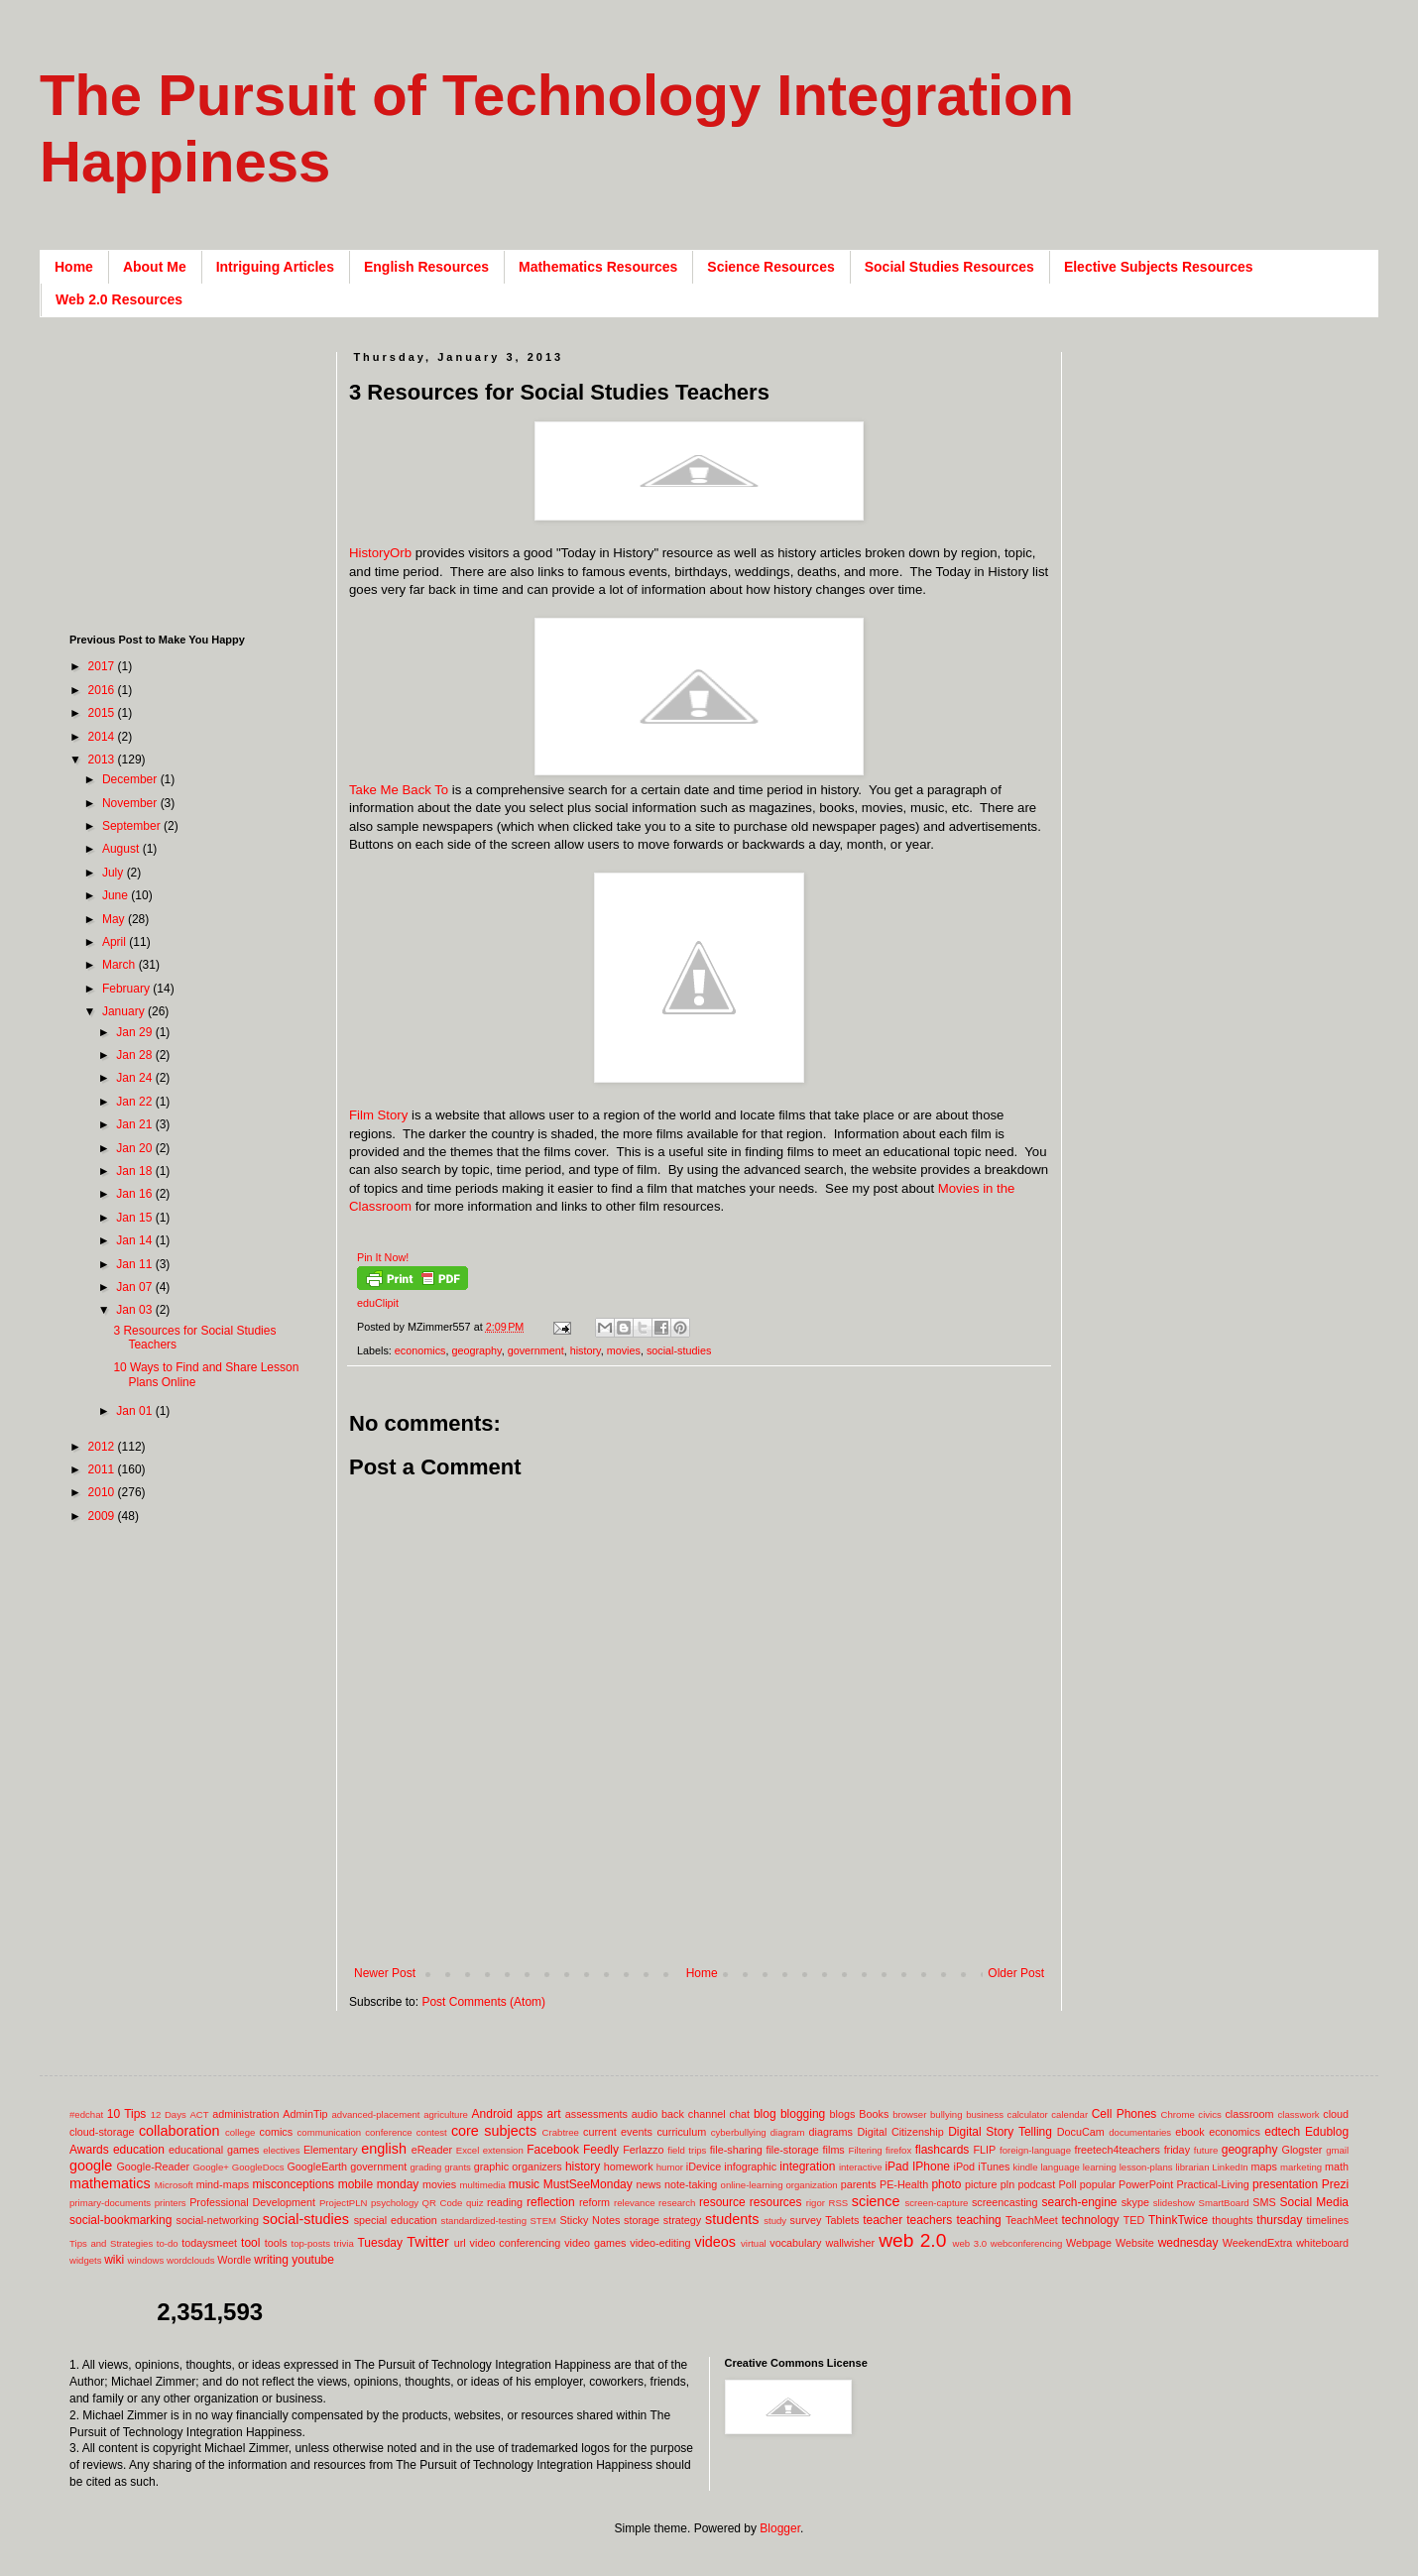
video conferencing (515, 2243)
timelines (1328, 2220)
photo (946, 2184)
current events (617, 2132)
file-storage (792, 2150)
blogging (802, 2114)
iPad (896, 2166)
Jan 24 (135, 1078)
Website (1135, 2243)
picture (981, 2184)
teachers (929, 2220)
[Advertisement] (193, 476)
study (775, 2220)
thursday (1279, 2220)
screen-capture (936, 2202)
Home (74, 267)
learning (1100, 2167)
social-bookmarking (120, 2220)
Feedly (601, 2150)
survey (806, 2220)
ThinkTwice (1178, 2220)
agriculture (445, 2114)
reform (594, 2202)
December (131, 779)
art (554, 2114)
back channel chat (705, 2114)
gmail (1337, 2150)
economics (420, 1350)
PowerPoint (1146, 2184)
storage (641, 2220)
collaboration (179, 2131)
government (536, 1350)
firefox (898, 2150)
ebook (1189, 2132)
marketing (1301, 2167)
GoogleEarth (317, 2166)
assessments (596, 2114)
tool (250, 2243)
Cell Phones (1124, 2114)
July (114, 872)
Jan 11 (135, 1264)
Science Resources (770, 267)
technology (1091, 2220)
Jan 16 (135, 1194)
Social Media (1314, 2202)
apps (529, 2114)
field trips (686, 2150)
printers (170, 2202)
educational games (214, 2150)
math (1337, 2166)
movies (624, 1350)
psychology (394, 2202)
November (131, 803)
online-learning (752, 2184)
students (732, 2219)
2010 (103, 1492)
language (1059, 2167)
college (240, 2132)
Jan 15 (135, 1218)
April (115, 942)
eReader (432, 2150)
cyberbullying (739, 2132)
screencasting (1005, 2202)
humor (669, 2167)
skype (1135, 2202)
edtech (1282, 2132)
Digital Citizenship (900, 2132)
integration (807, 2166)
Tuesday (380, 2243)
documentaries (1140, 2132)
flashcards (942, 2150)
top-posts (310, 2243)
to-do (167, 2243)
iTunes (993, 2166)
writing (271, 2260)
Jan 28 (135, 1055)
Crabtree (560, 2132)
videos (715, 2242)
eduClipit (378, 1303)
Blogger (780, 2528)
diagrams (831, 2132)
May (115, 919)
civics (1209, 2114)
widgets (85, 2260)
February (127, 988)
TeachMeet (1031, 2220)
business (985, 2114)
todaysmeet (209, 2243)
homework (628, 2166)
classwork (1299, 2114)
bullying (946, 2114)
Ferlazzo (643, 2150)
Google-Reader (152, 2166)
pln (1007, 2184)
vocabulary (795, 2243)
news (648, 2184)
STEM (543, 2220)
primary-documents (110, 2202)
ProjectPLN (343, 2202)
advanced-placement (375, 2114)
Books (873, 2114)
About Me (154, 267)
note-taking (690, 2184)
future (1206, 2150)
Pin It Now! (383, 1257)
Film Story (378, 1115)
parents (859, 2184)
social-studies (679, 1350)
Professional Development (252, 2202)
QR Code (442, 2202)
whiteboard (1322, 2243)
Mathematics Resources (598, 267)
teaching (978, 2220)
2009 (103, 1516)
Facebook (553, 2150)
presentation (1285, 2184)
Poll (1068, 2184)
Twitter (427, 2242)
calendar (1069, 2114)
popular (1098, 2184)
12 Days (168, 2114)
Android (492, 2114)
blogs (843, 2114)
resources (776, 2202)
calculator (1027, 2114)
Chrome (1178, 2114)
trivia (344, 2243)
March (120, 965)
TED (1134, 2220)
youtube (313, 2260)
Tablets (842, 2220)
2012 (103, 1447)
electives (281, 2150)
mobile (355, 2184)
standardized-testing (484, 2220)
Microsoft (174, 2184)
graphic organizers (518, 2166)
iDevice (703, 2166)
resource (722, 2202)
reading (505, 2202)
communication (329, 2132)
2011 (103, 1469)
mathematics (110, 2183)
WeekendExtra (1258, 2243)
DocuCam (1081, 2132)
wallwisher (850, 2243)
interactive (861, 2167)
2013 (103, 759)
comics (277, 2132)
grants (457, 2167)
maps (1263, 2166)
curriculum (681, 2132)
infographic (750, 2166)
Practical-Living (1213, 2184)
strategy (682, 2220)
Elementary (330, 2150)
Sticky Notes (590, 2220)
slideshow (1174, 2202)
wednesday (1188, 2243)
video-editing (660, 2243)
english (384, 2149)
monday (398, 2184)
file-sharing (736, 2150)
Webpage (1089, 2243)
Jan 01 (135, 1411)
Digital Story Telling (1000, 2132)
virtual (754, 2243)
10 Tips (127, 2114)
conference (388, 2132)
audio (644, 2114)
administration (245, 2114)
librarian (1192, 2167)
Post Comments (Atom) (483, 2002)
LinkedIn (1229, 2167)
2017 (103, 666)
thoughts (1232, 2220)
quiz (475, 2202)
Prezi (1335, 2184)
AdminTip (305, 2114)
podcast (1036, 2184)
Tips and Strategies (111, 2243)
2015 (103, 713)
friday (1177, 2150)
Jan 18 (135, 1171)
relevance (634, 2202)
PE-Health (904, 2184)
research (676, 2202)
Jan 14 (135, 1240)
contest (431, 2132)
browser (909, 2114)
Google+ (210, 2167)
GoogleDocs (258, 2167)
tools (276, 2243)
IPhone (931, 2166)
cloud (1336, 2114)
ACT (198, 2114)
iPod (965, 2166)
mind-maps (222, 2184)
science (876, 2201)
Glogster (1302, 2150)
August (122, 849)
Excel (467, 2150)
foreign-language (1035, 2150)
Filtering (866, 2150)
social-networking (218, 2220)
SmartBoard (1223, 2202)
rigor (815, 2202)
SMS (1263, 2202)
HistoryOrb (380, 552)
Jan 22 (135, 1102)
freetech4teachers (1116, 2150)
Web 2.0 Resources (119, 299)
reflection (551, 2202)
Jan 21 (135, 1124)
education (139, 2150)
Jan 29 (135, 1032)
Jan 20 (135, 1148)
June (116, 895)
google (90, 2165)
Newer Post (384, 1973)
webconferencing (1027, 2243)
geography (476, 1350)
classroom (1249, 2114)
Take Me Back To (398, 789)
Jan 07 (135, 1287)
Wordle (234, 2260)
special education (395, 2220)
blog (765, 2114)
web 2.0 (912, 2240)
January (125, 1011)
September (133, 826)
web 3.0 (970, 2243)
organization (811, 2184)
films (834, 2150)
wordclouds (191, 2260)
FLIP (984, 2150)
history (585, 1350)
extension (503, 2150)
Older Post (1016, 1973)
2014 (103, 737)
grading (425, 2167)
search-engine (1079, 2202)
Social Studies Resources (949, 267)
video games (595, 2243)
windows (146, 2260)
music (524, 2184)
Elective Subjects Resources (1158, 267)
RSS (838, 2202)
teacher (882, 2220)
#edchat (86, 2114)
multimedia (482, 2184)
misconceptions (293, 2184)
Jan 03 (135, 1310)
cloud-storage (101, 2132)
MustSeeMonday (588, 2184)
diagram (787, 2132)
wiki (114, 2260)
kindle (1025, 2167)
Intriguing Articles (275, 267)
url (460, 2243)
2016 (103, 690)
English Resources (426, 267)
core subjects (493, 2131)
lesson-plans (1146, 2167)
